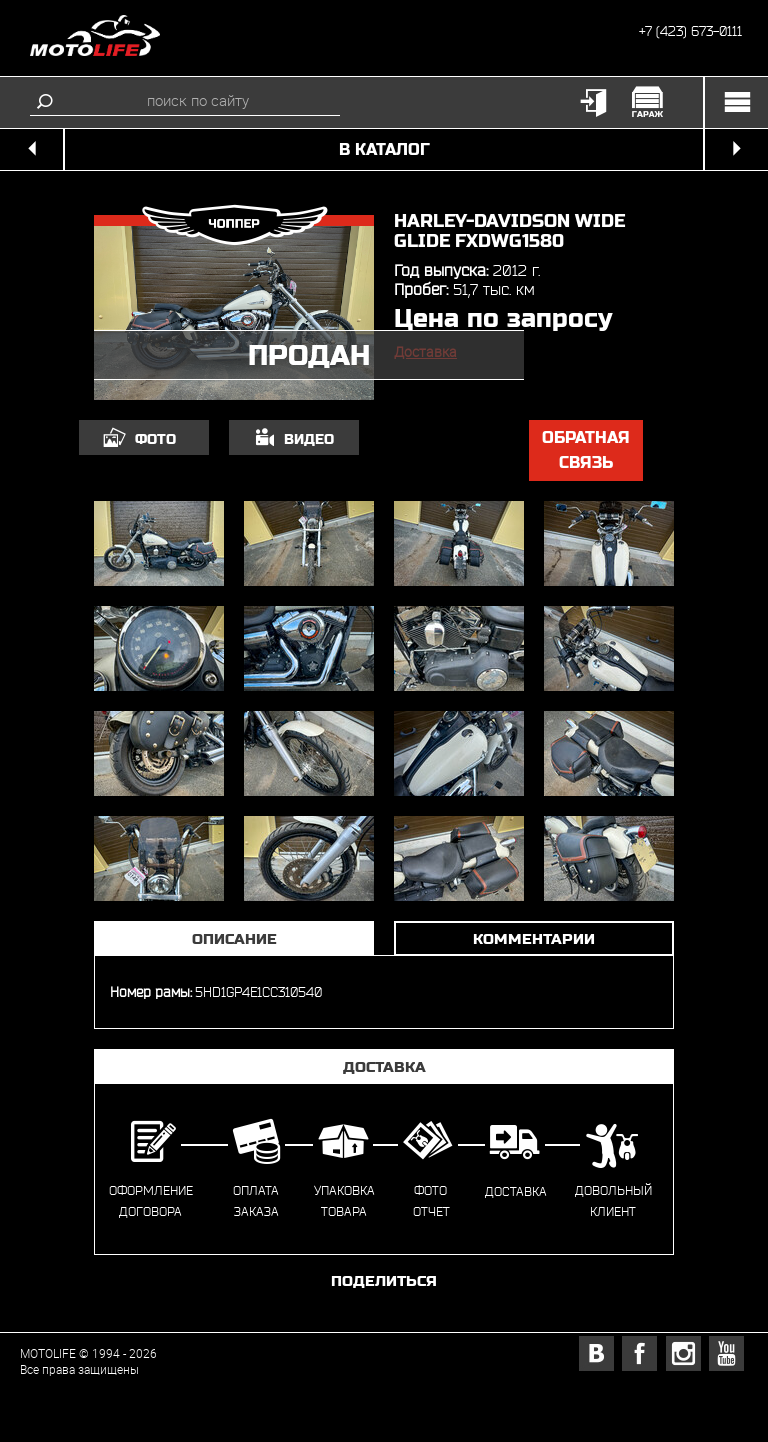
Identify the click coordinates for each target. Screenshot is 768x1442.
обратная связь (586, 450)
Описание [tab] (234, 938)
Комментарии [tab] (534, 938)
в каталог (384, 149)
